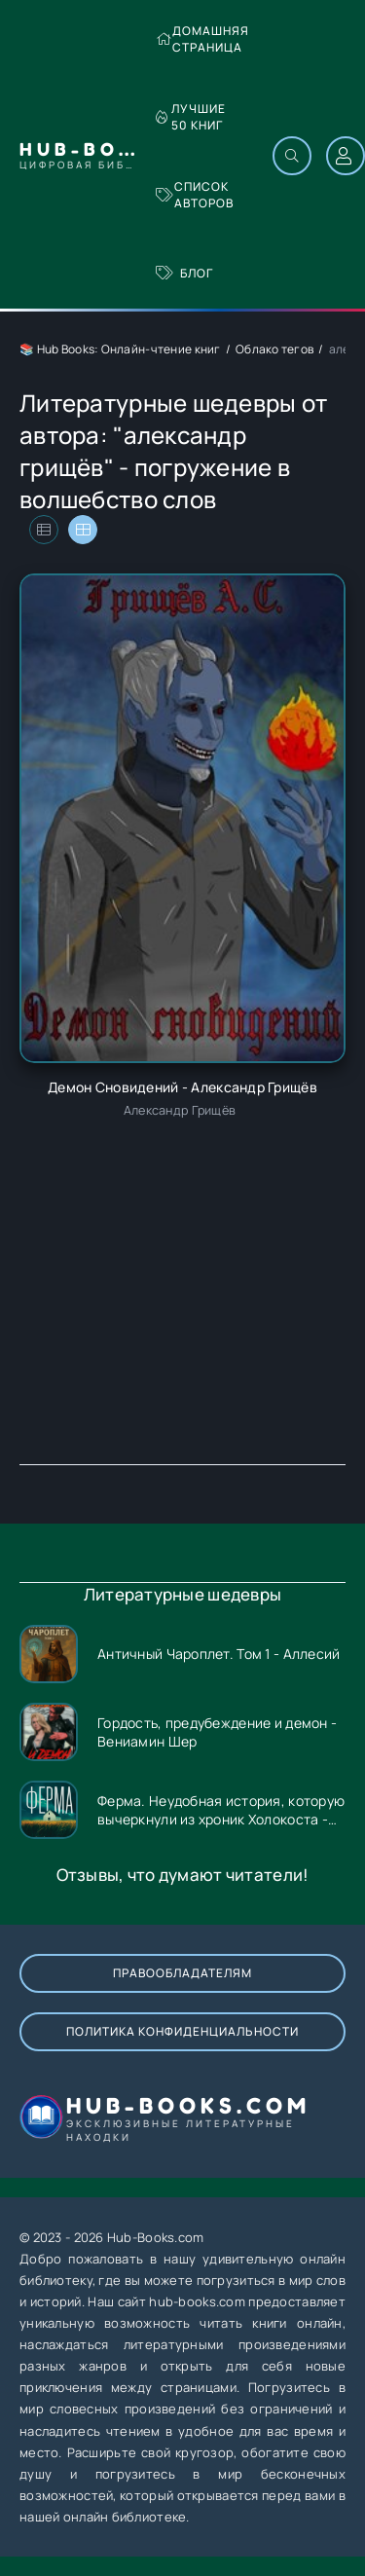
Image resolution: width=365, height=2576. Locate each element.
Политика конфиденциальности (182, 2031)
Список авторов (195, 194)
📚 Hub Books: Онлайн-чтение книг (120, 349)
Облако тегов (274, 349)
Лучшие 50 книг (191, 116)
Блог (184, 273)
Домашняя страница (202, 38)
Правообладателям (182, 1973)
